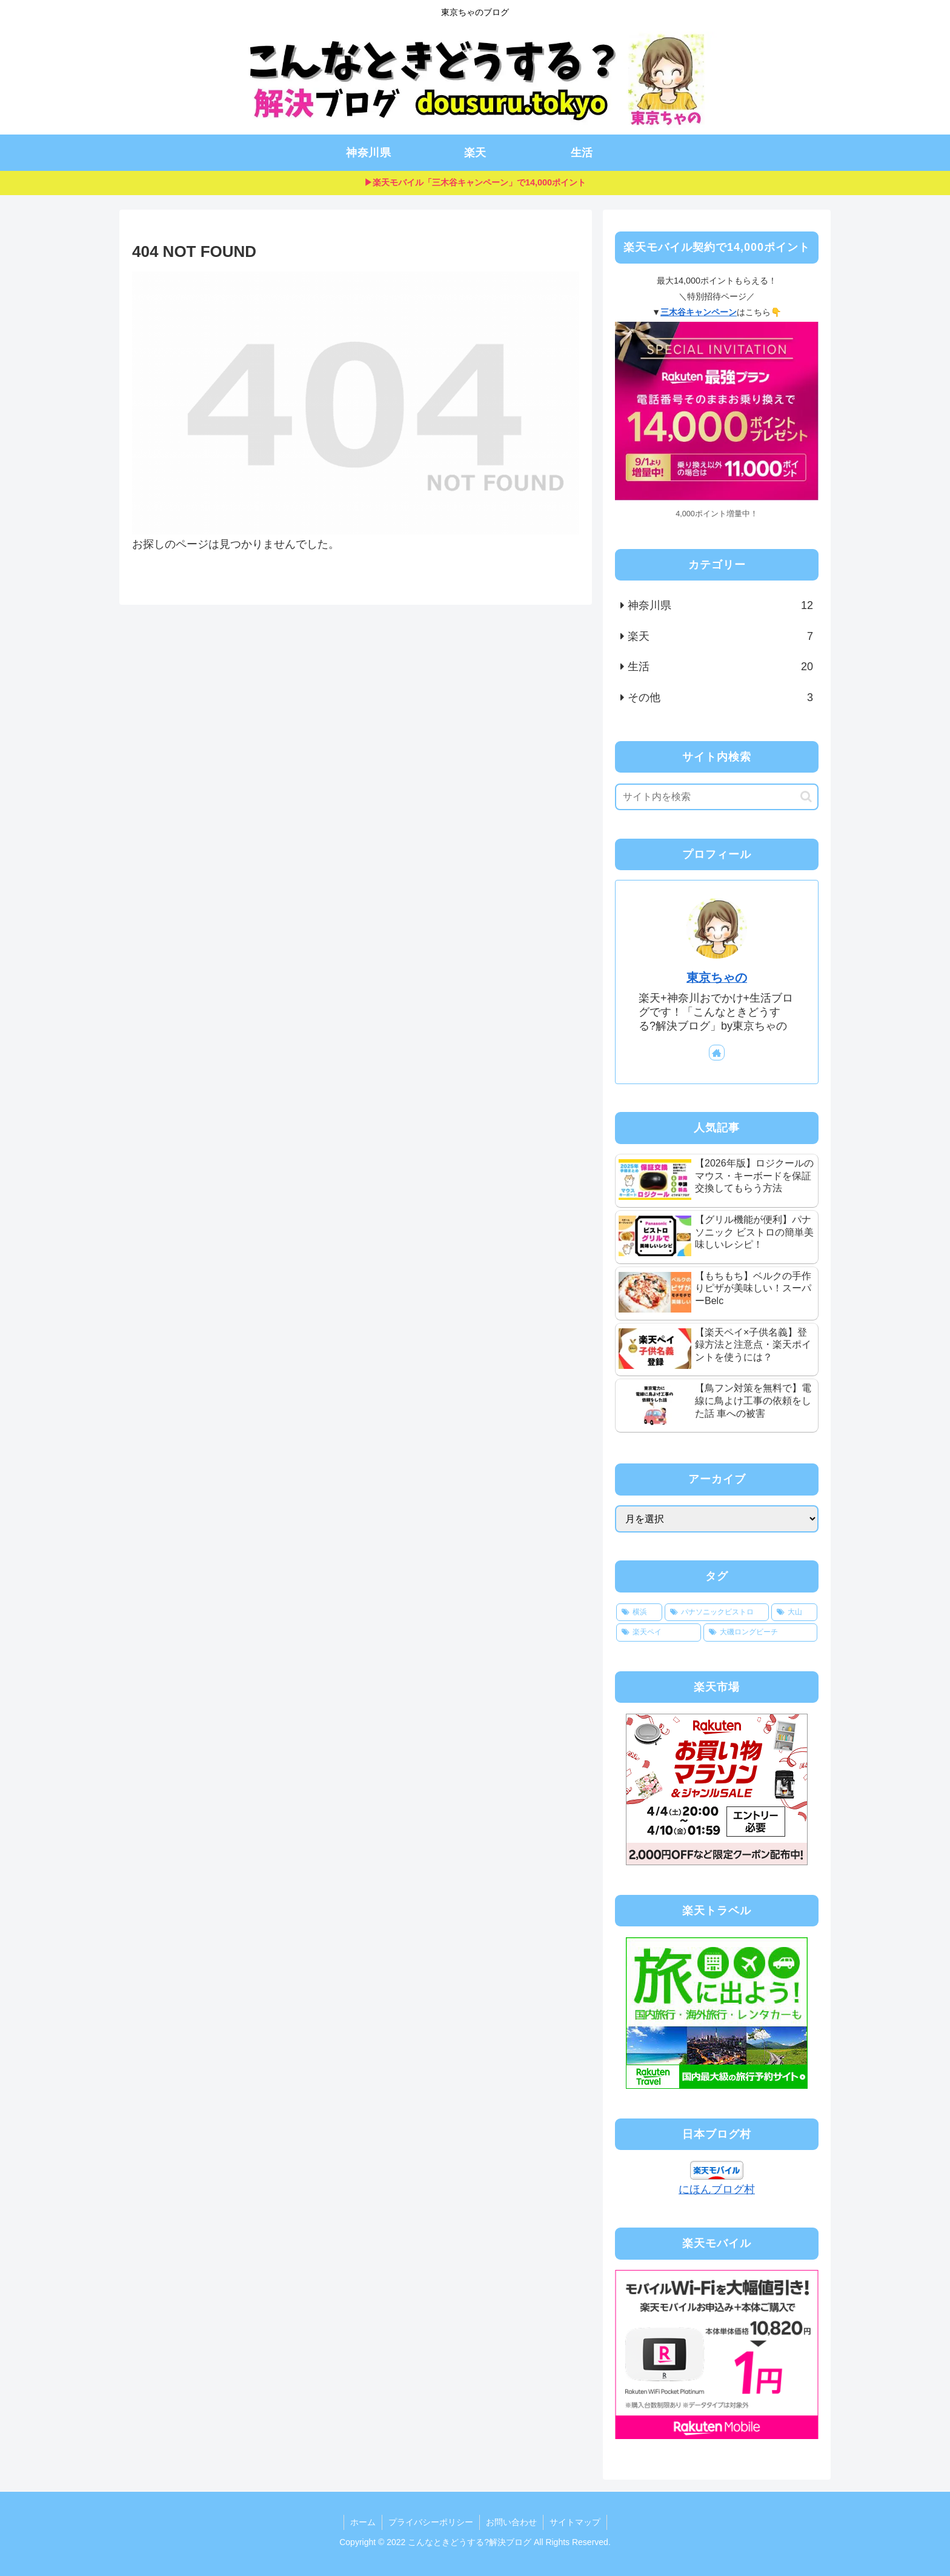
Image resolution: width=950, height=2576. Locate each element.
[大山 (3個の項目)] (794, 1612)
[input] (717, 797)
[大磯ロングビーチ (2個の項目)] (760, 1632)
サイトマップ (575, 2522)
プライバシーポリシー (430, 2522)
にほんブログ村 (717, 2189)
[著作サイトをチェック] (717, 1052)
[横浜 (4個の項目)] (639, 1612)
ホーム (363, 2522)
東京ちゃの (716, 977)
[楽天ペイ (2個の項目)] (658, 1632)
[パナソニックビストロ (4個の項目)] (717, 1612)
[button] (806, 797)
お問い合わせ (511, 2522)
